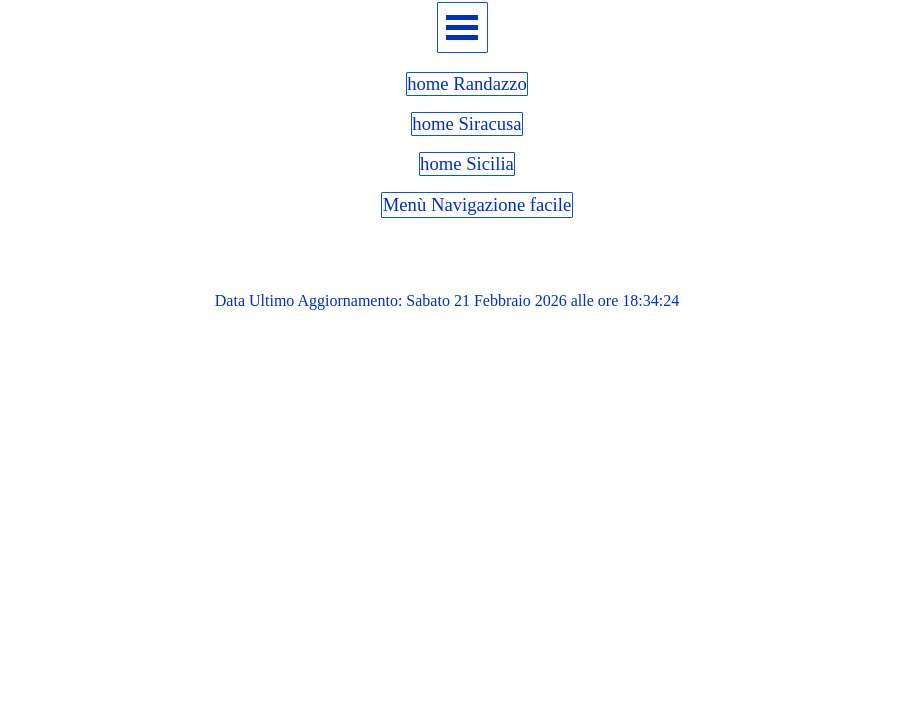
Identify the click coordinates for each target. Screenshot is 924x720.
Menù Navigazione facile (477, 204)
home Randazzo (467, 83)
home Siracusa (466, 123)
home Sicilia (467, 163)
